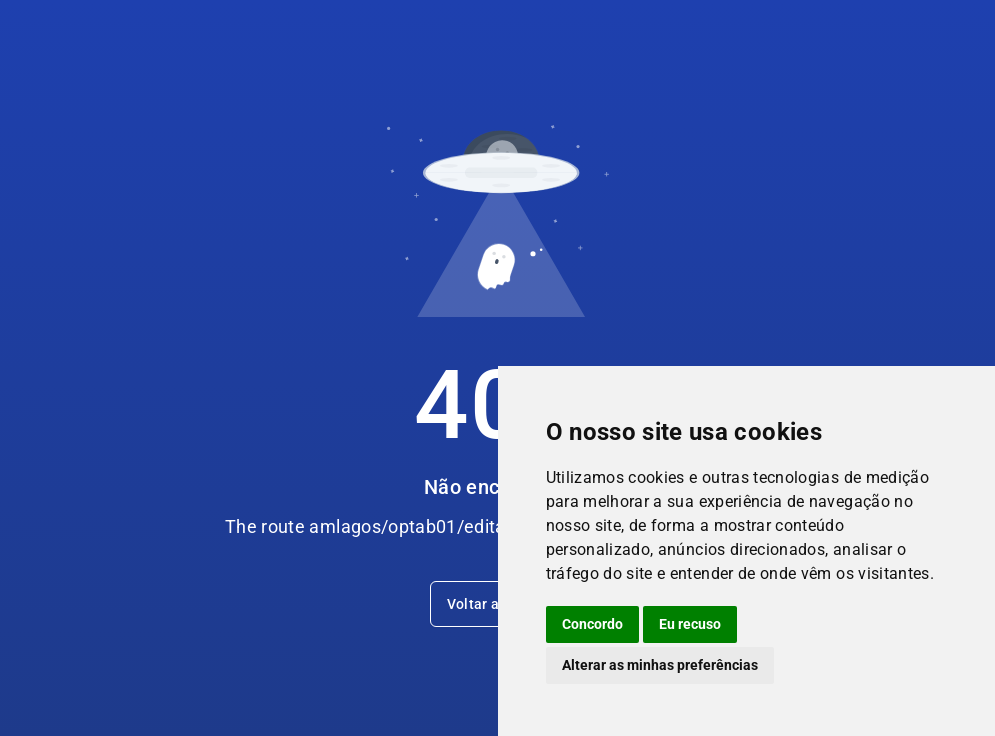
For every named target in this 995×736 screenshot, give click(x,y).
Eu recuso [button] (690, 624)
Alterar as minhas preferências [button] (660, 665)
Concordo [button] (592, 624)
